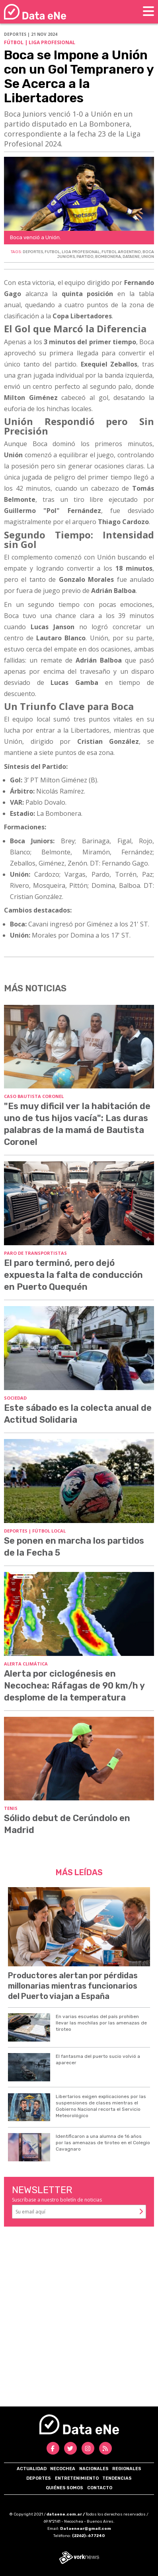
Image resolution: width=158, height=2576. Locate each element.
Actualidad (32, 2468)
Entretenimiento (77, 2478)
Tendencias (117, 2478)
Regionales (126, 2468)
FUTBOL (52, 252)
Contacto (99, 2487)
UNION (147, 256)
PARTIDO (85, 256)
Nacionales (94, 2468)
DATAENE (131, 256)
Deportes (38, 2478)
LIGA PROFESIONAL (81, 252)
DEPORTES (33, 252)
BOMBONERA (108, 256)
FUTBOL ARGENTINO (121, 252)
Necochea (62, 2468)
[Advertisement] (79, 2316)
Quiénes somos (64, 2487)
